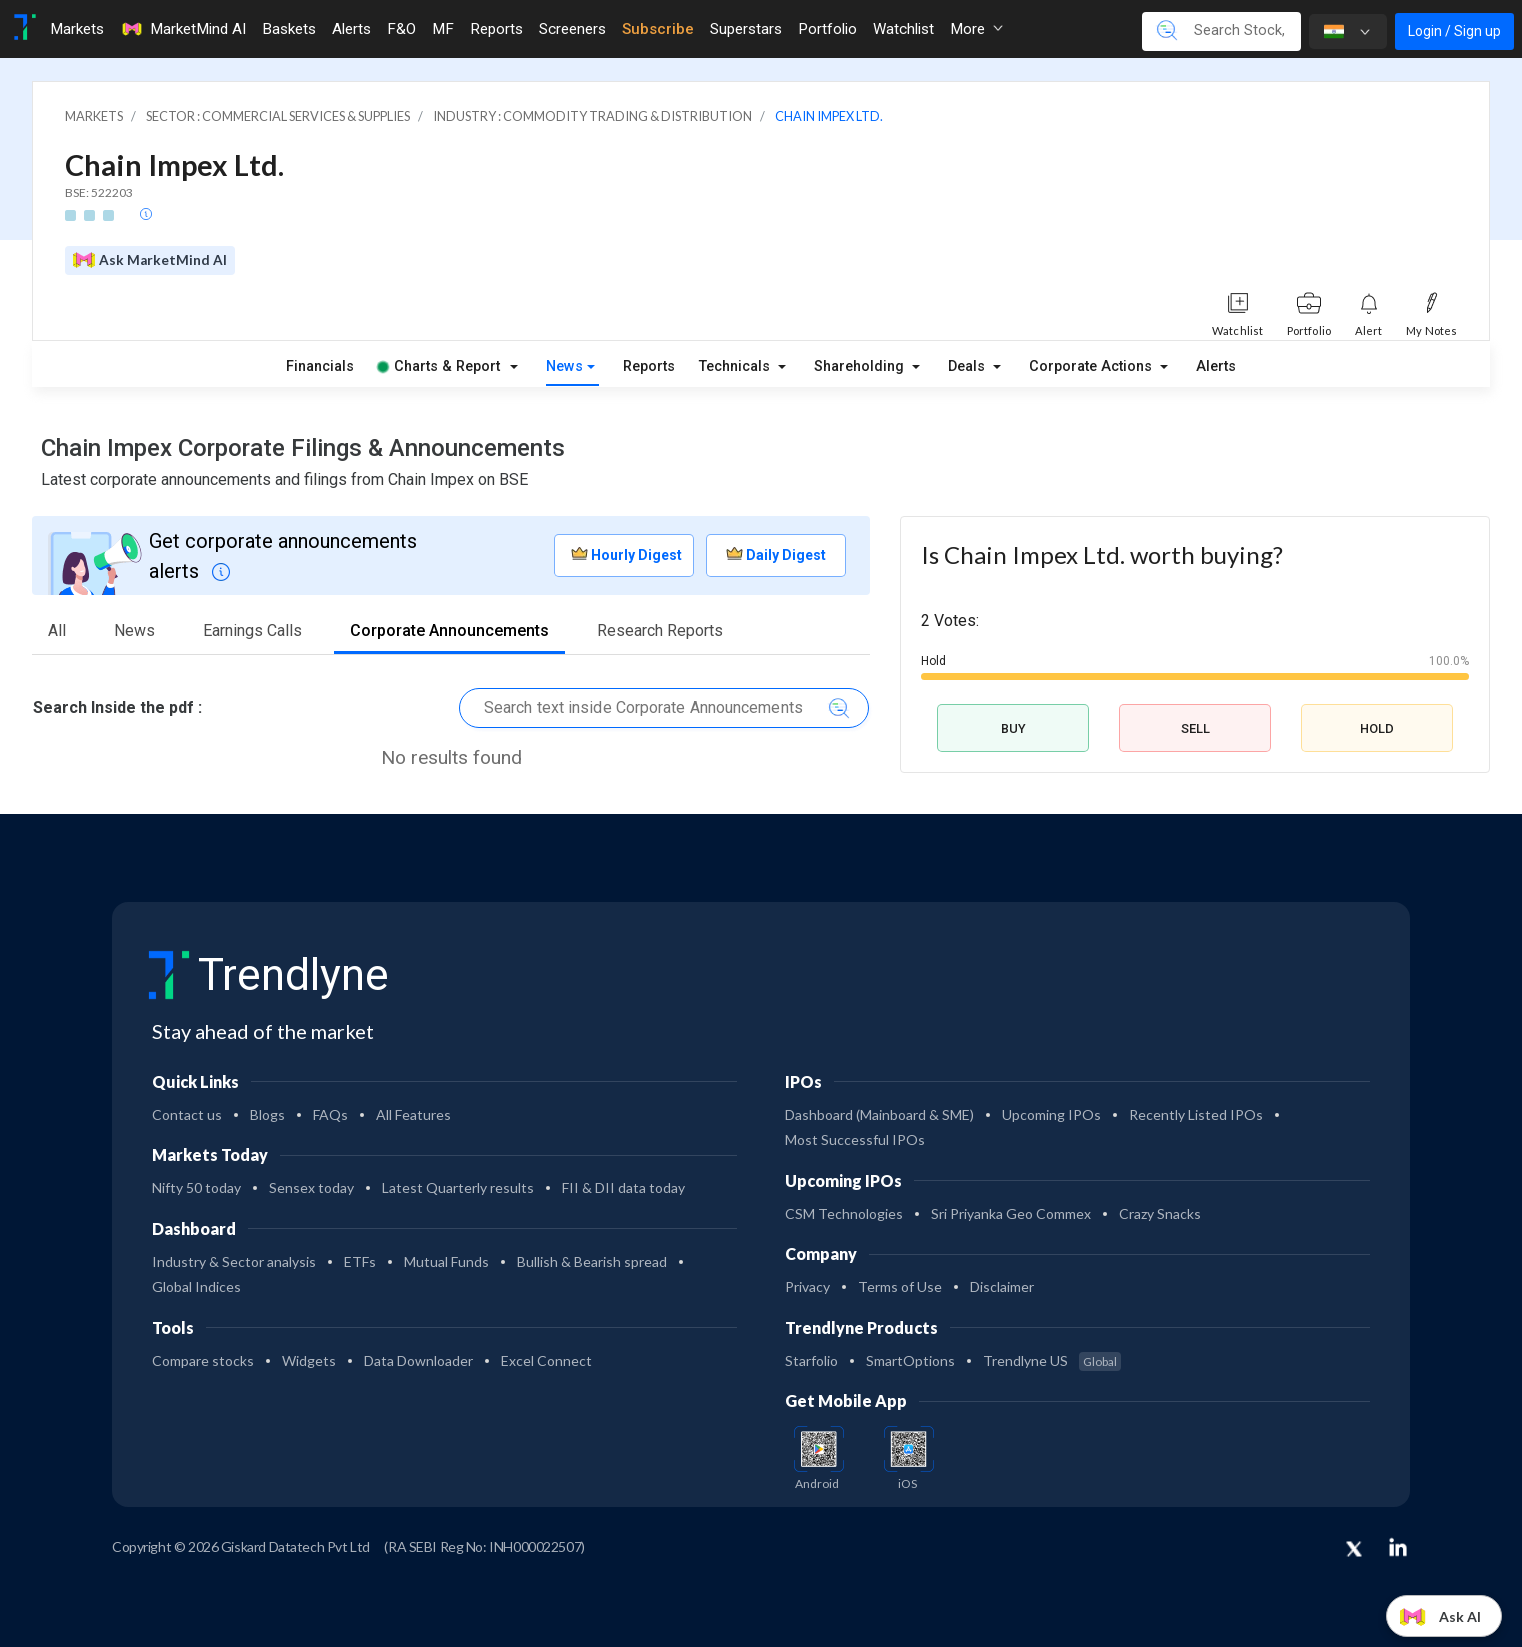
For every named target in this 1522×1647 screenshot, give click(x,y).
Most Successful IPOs (855, 1139)
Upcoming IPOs (1051, 1114)
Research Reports (660, 630)
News (564, 366)
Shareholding (861, 366)
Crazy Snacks (1160, 1213)
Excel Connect (546, 1360)
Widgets (309, 1360)
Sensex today (311, 1187)
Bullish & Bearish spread (592, 1261)
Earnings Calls (252, 630)
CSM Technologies (844, 1213)
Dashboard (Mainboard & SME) (879, 1114)
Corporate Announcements (449, 630)
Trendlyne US (1052, 1360)
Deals (968, 366)
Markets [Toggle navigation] (77, 29)
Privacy (807, 1286)
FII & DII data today (623, 1187)
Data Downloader (418, 1360)
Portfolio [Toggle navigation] (827, 29)
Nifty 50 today (196, 1187)
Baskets (289, 29)
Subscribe (658, 29)
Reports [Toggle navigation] (496, 29)
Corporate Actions (1092, 366)
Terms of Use (900, 1286)
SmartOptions (910, 1360)
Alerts (1216, 366)
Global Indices (196, 1286)
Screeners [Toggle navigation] (572, 29)
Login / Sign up (1454, 31)
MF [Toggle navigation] (443, 29)
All (57, 630)
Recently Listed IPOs (1196, 1114)
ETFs (360, 1261)
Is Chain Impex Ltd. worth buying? (1102, 554)
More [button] (976, 29)
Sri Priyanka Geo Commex (1011, 1213)
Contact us (187, 1114)
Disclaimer (1002, 1286)
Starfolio (811, 1360)
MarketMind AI (183, 29)
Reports (649, 366)
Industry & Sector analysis (234, 1261)
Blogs (267, 1114)
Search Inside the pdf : (117, 707)
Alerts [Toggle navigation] (351, 29)
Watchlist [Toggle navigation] (903, 29)
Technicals (736, 366)
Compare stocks (203, 1360)
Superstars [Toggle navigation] (746, 29)
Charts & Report (439, 366)
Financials (320, 366)
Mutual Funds (446, 1261)
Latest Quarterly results (458, 1187)
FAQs (330, 1114)
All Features (413, 1114)
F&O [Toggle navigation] (401, 29)
